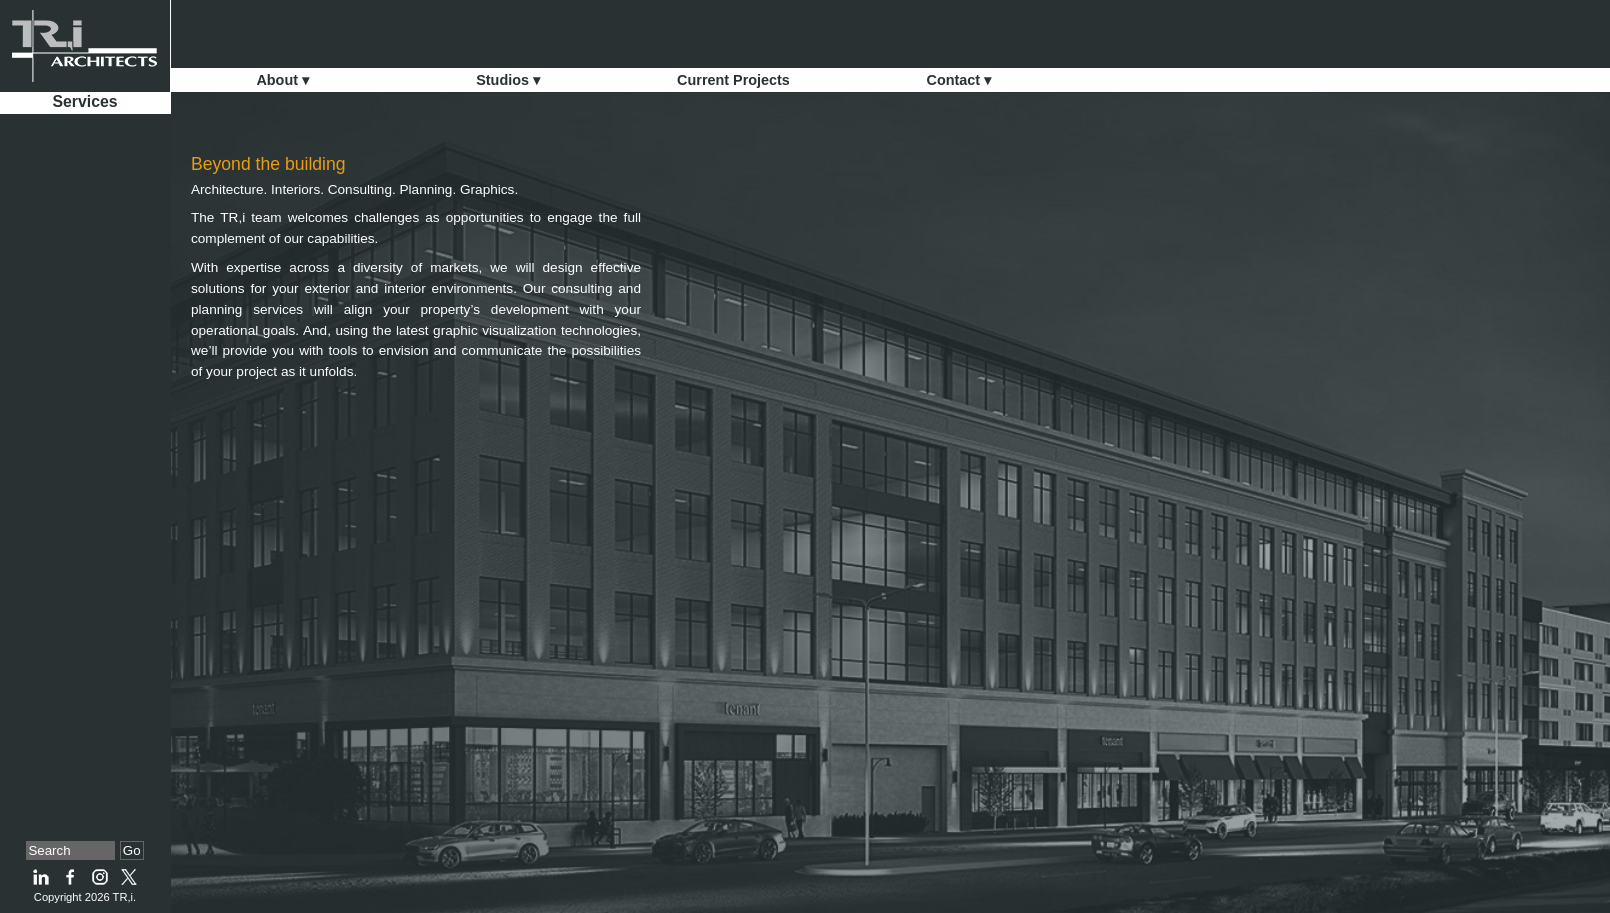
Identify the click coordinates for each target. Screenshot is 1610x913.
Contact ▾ (959, 80)
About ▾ (282, 80)
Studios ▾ (508, 80)
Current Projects (733, 80)
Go (132, 850)
